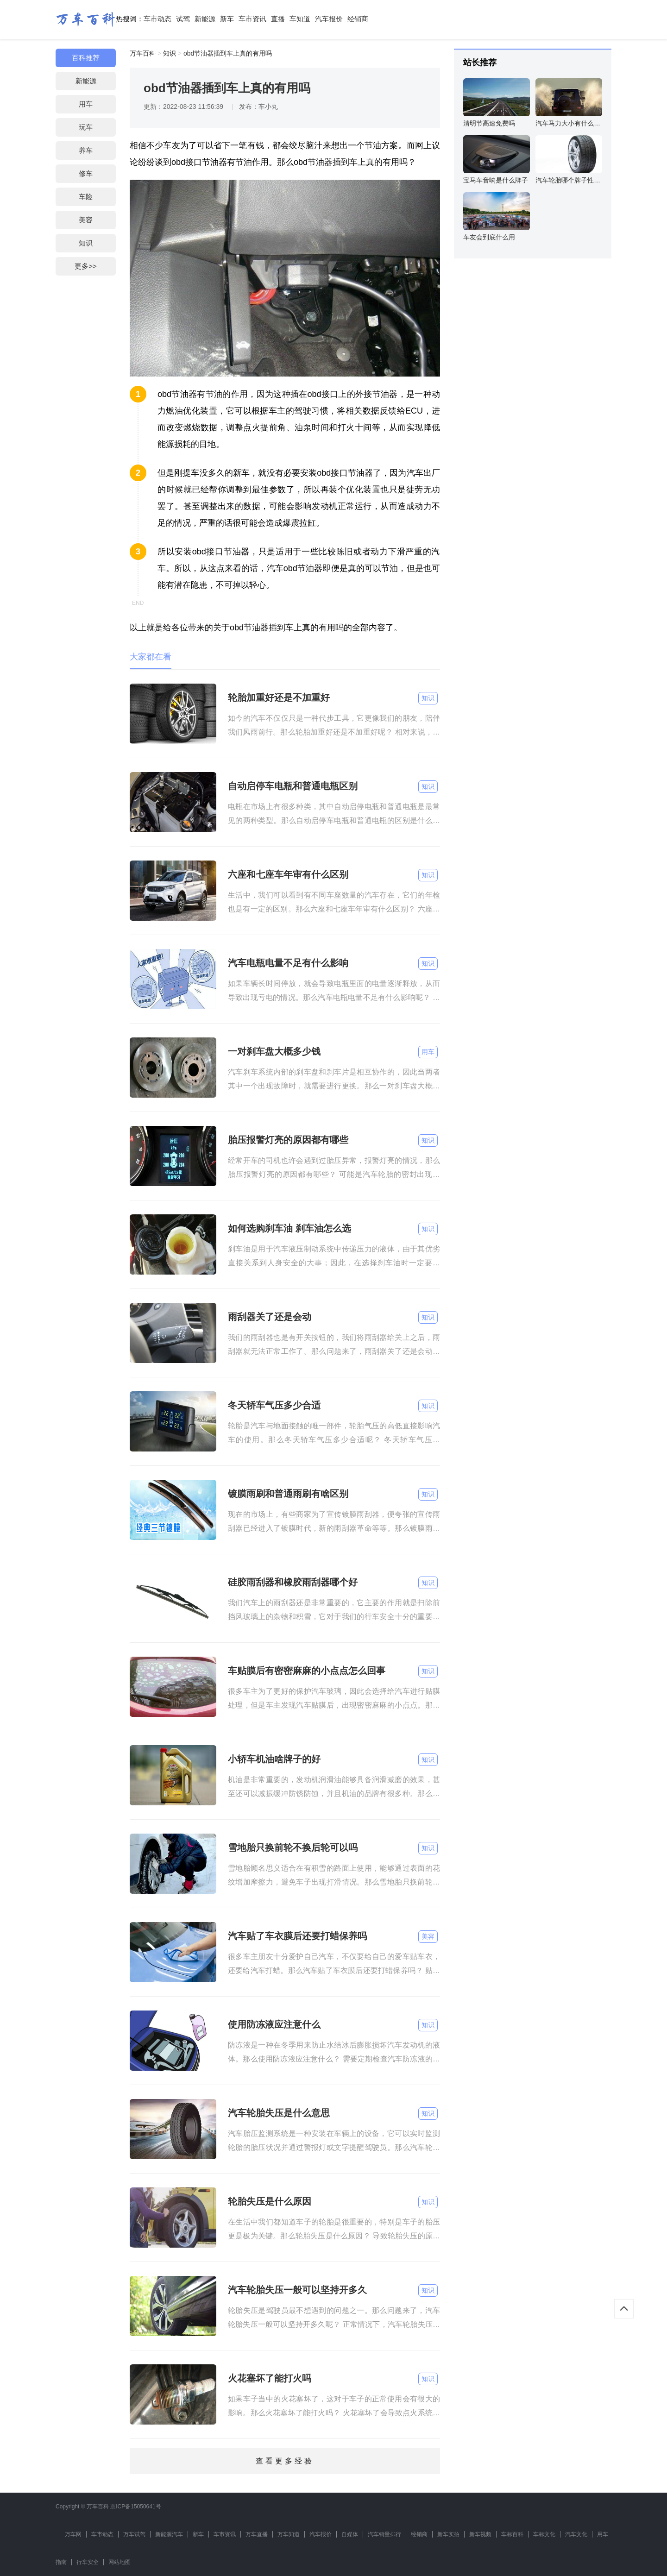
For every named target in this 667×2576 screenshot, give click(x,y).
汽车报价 (329, 19)
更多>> (86, 266)
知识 (86, 243)
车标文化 (544, 2534)
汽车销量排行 (384, 2534)
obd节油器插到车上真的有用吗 (227, 53)
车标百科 (512, 2534)
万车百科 (143, 53)
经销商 (357, 19)
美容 (86, 220)
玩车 (86, 127)
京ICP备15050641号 (135, 2506)
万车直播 (256, 2534)
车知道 (299, 19)
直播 (278, 19)
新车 (227, 19)
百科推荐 (86, 58)
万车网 (73, 2534)
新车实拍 (448, 2534)
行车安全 (87, 2562)
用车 (86, 104)
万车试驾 (134, 2534)
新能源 (205, 19)
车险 (86, 197)
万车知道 (288, 2534)
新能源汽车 (169, 2534)
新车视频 (480, 2534)
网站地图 (119, 2562)
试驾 (183, 19)
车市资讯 (252, 19)
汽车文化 (576, 2534)
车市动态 (157, 19)
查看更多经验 (285, 2461)
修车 (86, 173)
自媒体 (349, 2534)
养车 (86, 150)
